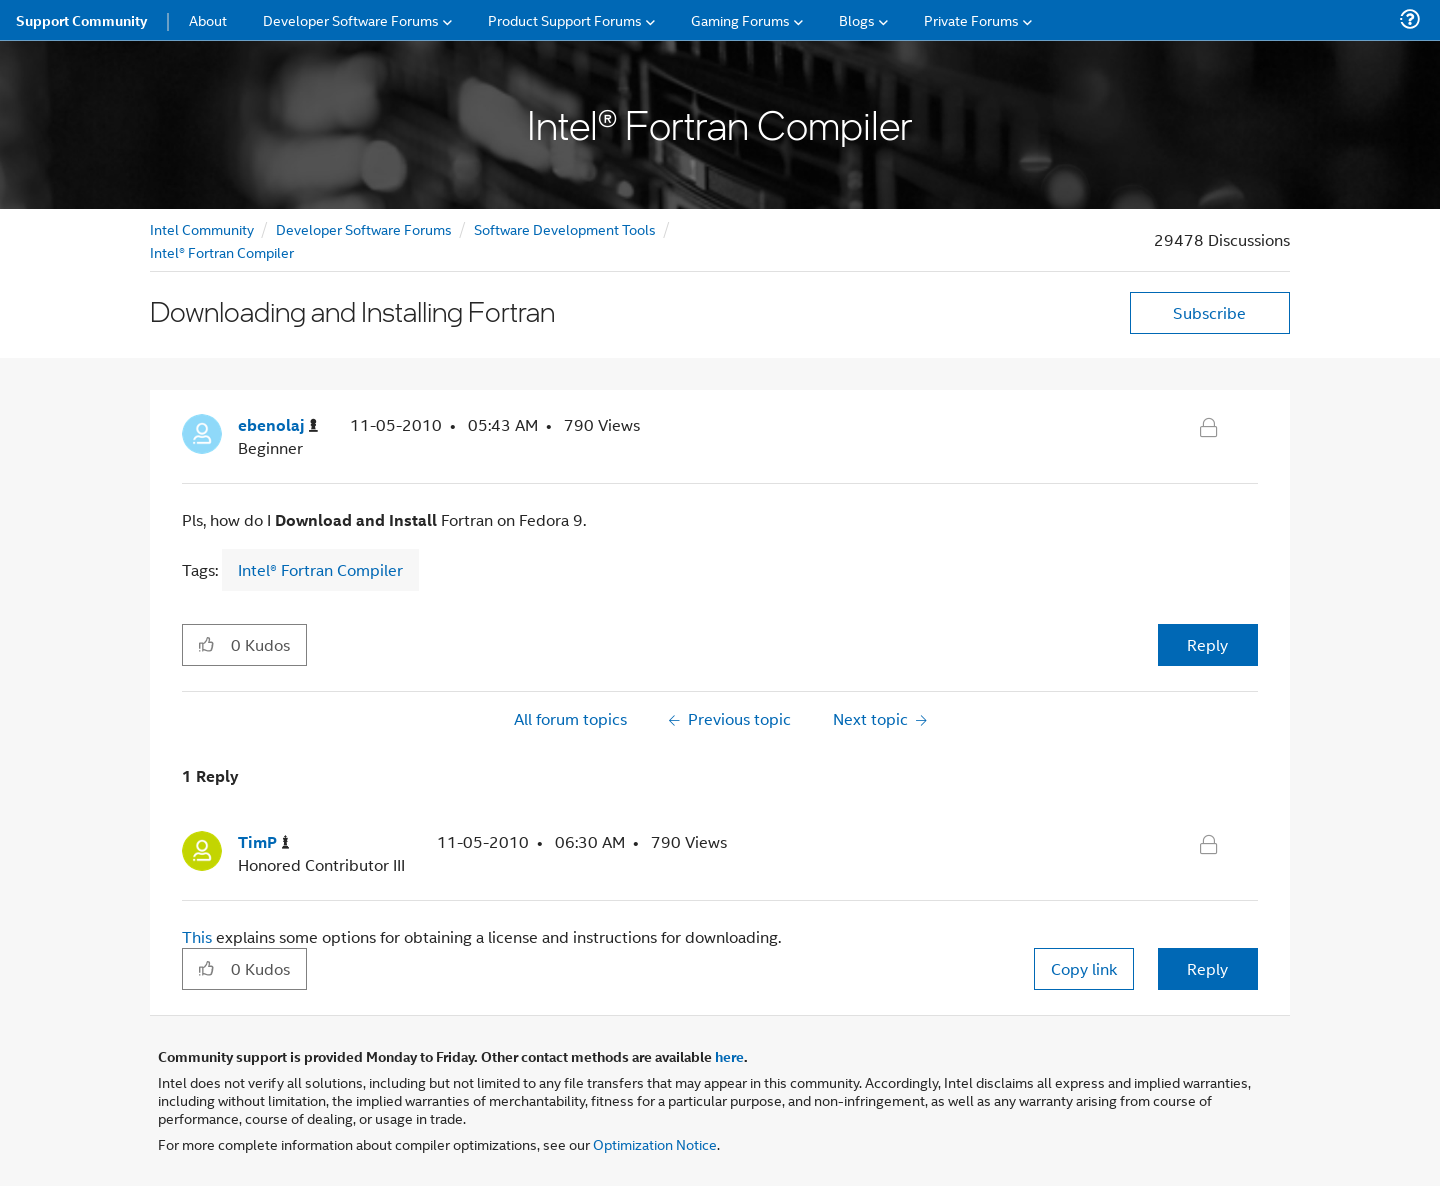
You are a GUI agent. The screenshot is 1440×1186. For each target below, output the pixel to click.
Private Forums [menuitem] (971, 19)
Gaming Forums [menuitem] (740, 19)
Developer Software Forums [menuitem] (351, 19)
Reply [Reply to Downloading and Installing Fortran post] (1207, 644)
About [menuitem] (208, 19)
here (729, 1056)
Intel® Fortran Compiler (222, 251)
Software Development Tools (565, 228)
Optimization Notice (655, 1143)
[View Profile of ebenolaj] (278, 425)
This (199, 936)
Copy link (1084, 968)
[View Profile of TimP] (264, 842)
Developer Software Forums (364, 228)
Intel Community (202, 228)
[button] (206, 644)
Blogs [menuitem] (857, 19)
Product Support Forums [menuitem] (565, 19)
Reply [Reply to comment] (1207, 968)
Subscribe (1209, 312)
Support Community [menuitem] (81, 20)
